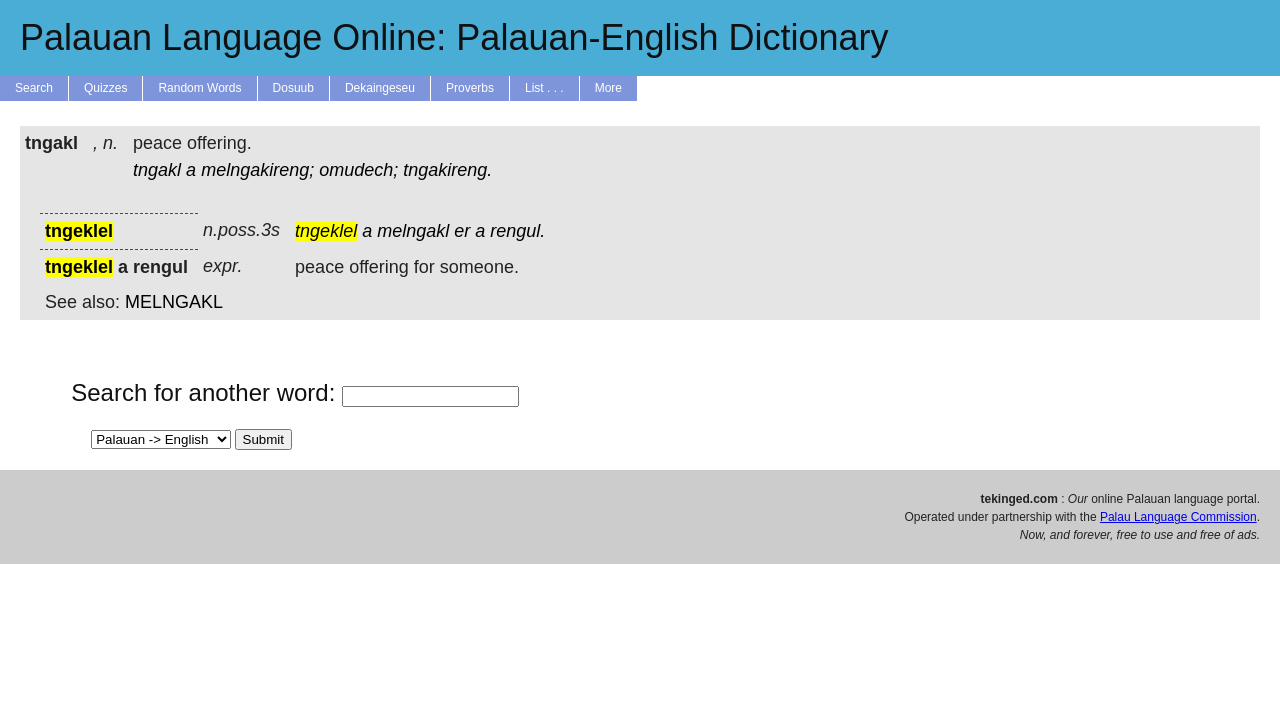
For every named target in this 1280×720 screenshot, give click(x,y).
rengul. (517, 231)
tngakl (157, 170)
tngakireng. (447, 170)
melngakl (413, 231)
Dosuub (293, 88)
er (462, 231)
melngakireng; (257, 170)
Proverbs (470, 88)
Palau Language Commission (1178, 517)
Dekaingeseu (380, 88)
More (608, 88)
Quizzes (105, 88)
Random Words (199, 88)
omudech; (358, 170)
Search (34, 88)
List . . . (544, 88)
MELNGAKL (174, 302)
